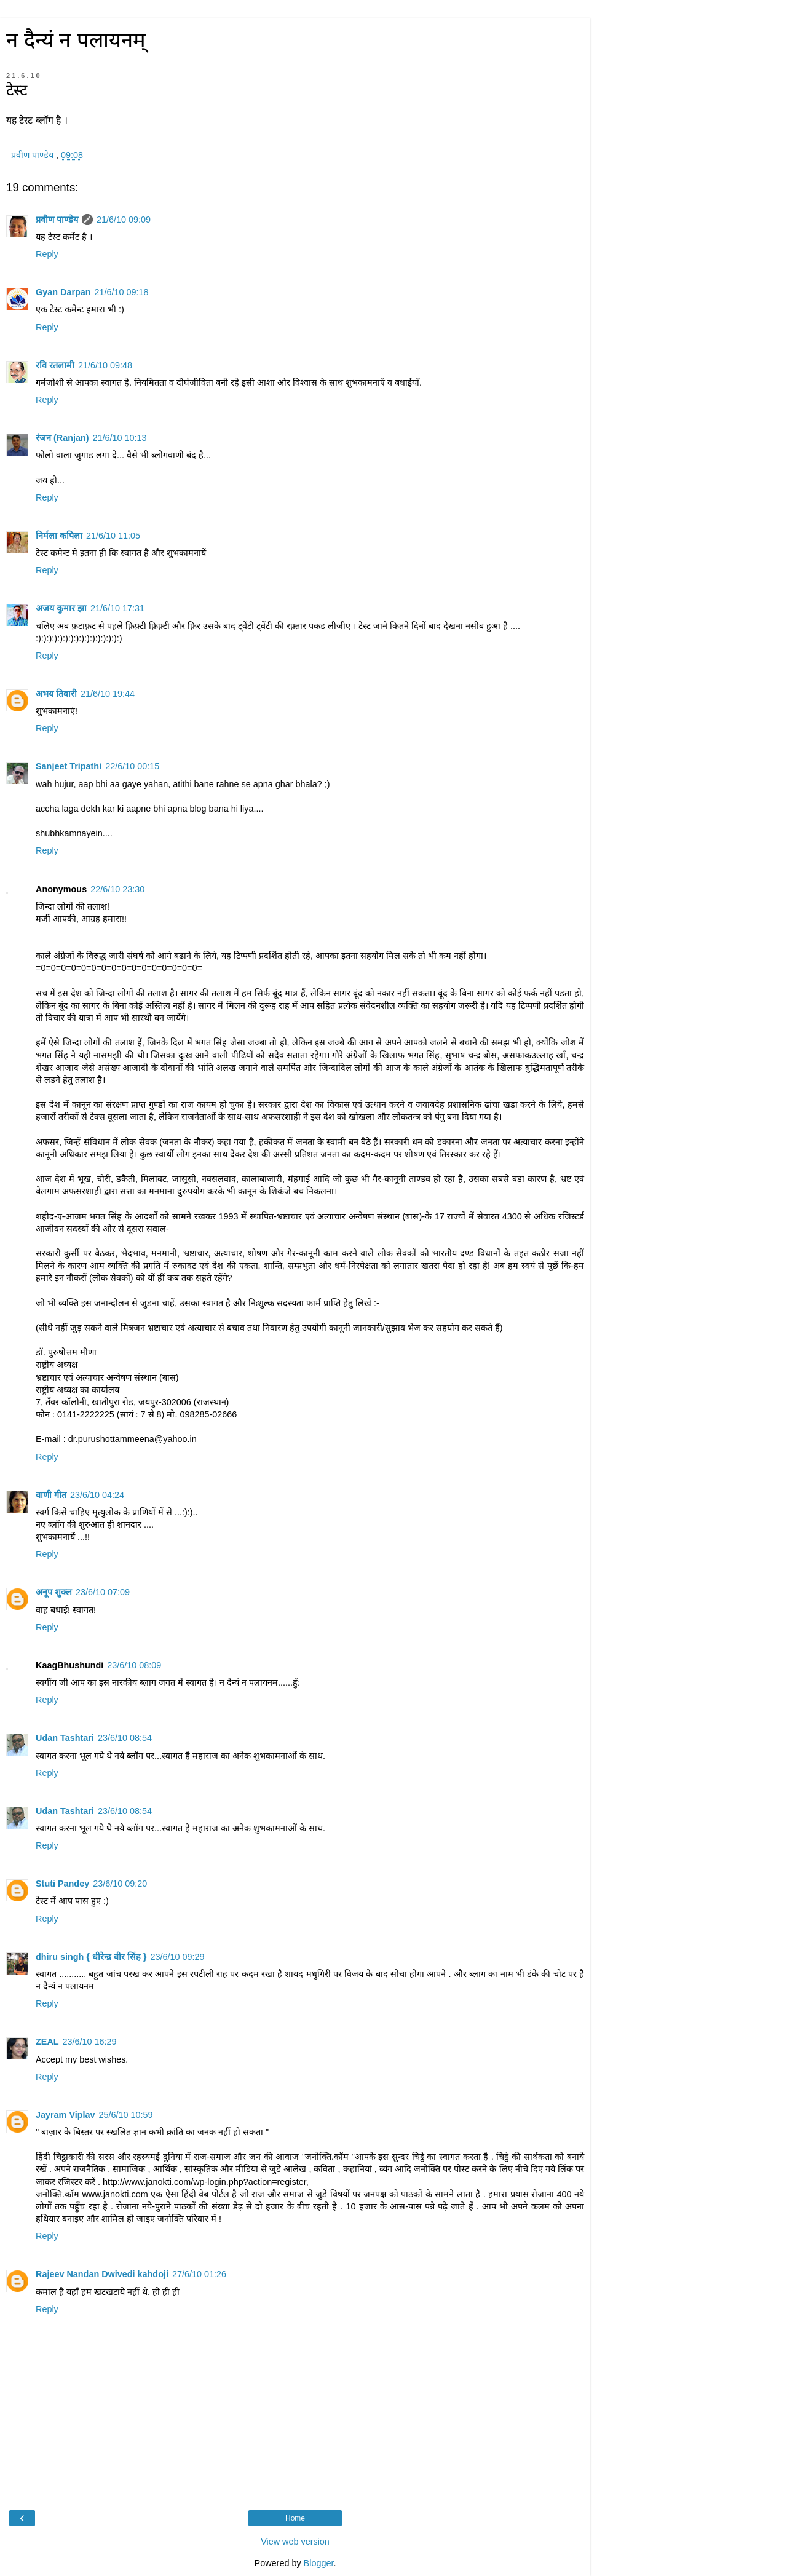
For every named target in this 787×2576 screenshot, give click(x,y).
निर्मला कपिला (59, 536)
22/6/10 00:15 (132, 766)
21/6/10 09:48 (105, 365)
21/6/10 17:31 (117, 608)
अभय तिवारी (56, 694)
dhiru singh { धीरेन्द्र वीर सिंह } (91, 1957)
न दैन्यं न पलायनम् (76, 40)
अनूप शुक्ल (54, 1592)
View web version (295, 2541)
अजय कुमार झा (61, 608)
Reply (47, 254)
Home (295, 2518)
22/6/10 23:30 (117, 889)
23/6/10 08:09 (134, 1665)
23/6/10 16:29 (90, 2042)
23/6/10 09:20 (120, 1883)
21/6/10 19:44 (108, 694)
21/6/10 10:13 (120, 438)
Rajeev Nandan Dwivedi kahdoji (102, 2274)
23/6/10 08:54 (125, 1738)
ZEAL (47, 2042)
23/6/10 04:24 (97, 1495)
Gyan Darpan (63, 292)
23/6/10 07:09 (103, 1592)
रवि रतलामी (55, 365)
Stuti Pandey (62, 1883)
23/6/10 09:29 (178, 1957)
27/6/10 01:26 (199, 2274)
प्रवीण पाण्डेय (57, 219)
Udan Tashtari (65, 1738)
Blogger (319, 2563)
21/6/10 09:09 (124, 219)
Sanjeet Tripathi (68, 766)
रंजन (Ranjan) (62, 438)
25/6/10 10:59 (126, 2115)
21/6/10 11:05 (113, 536)
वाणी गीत (51, 1495)
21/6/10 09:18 (122, 292)
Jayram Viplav (65, 2115)
